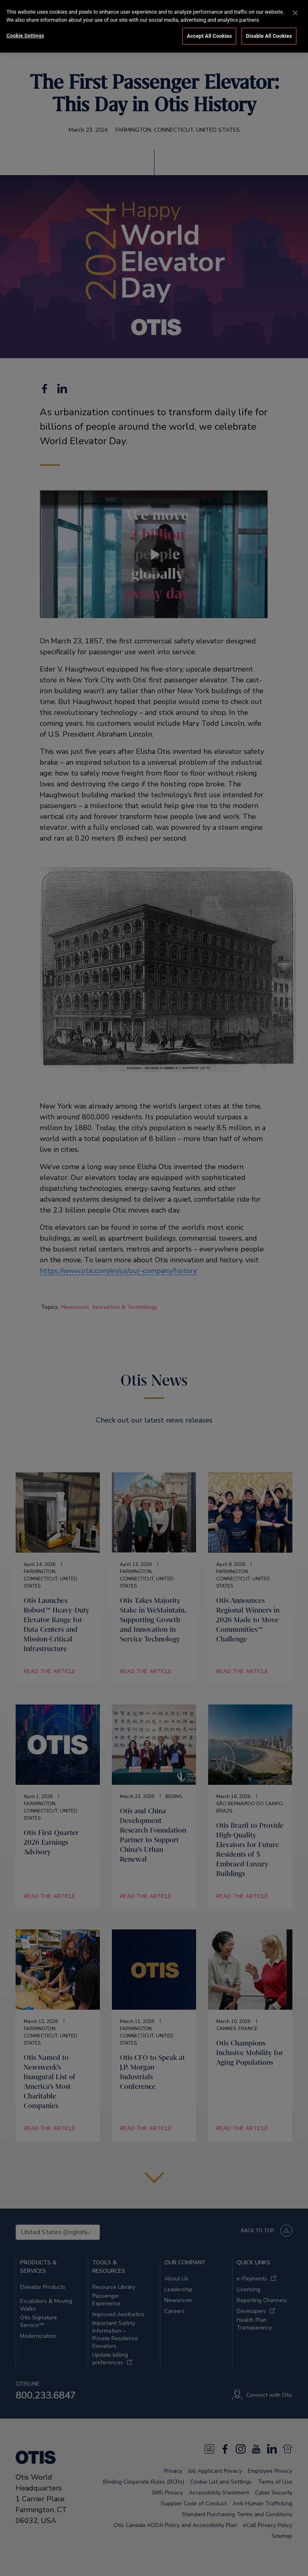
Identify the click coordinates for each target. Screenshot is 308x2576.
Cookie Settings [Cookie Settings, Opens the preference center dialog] (25, 36)
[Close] (295, 13)
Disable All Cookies (269, 36)
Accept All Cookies (209, 36)
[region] (154, 26)
